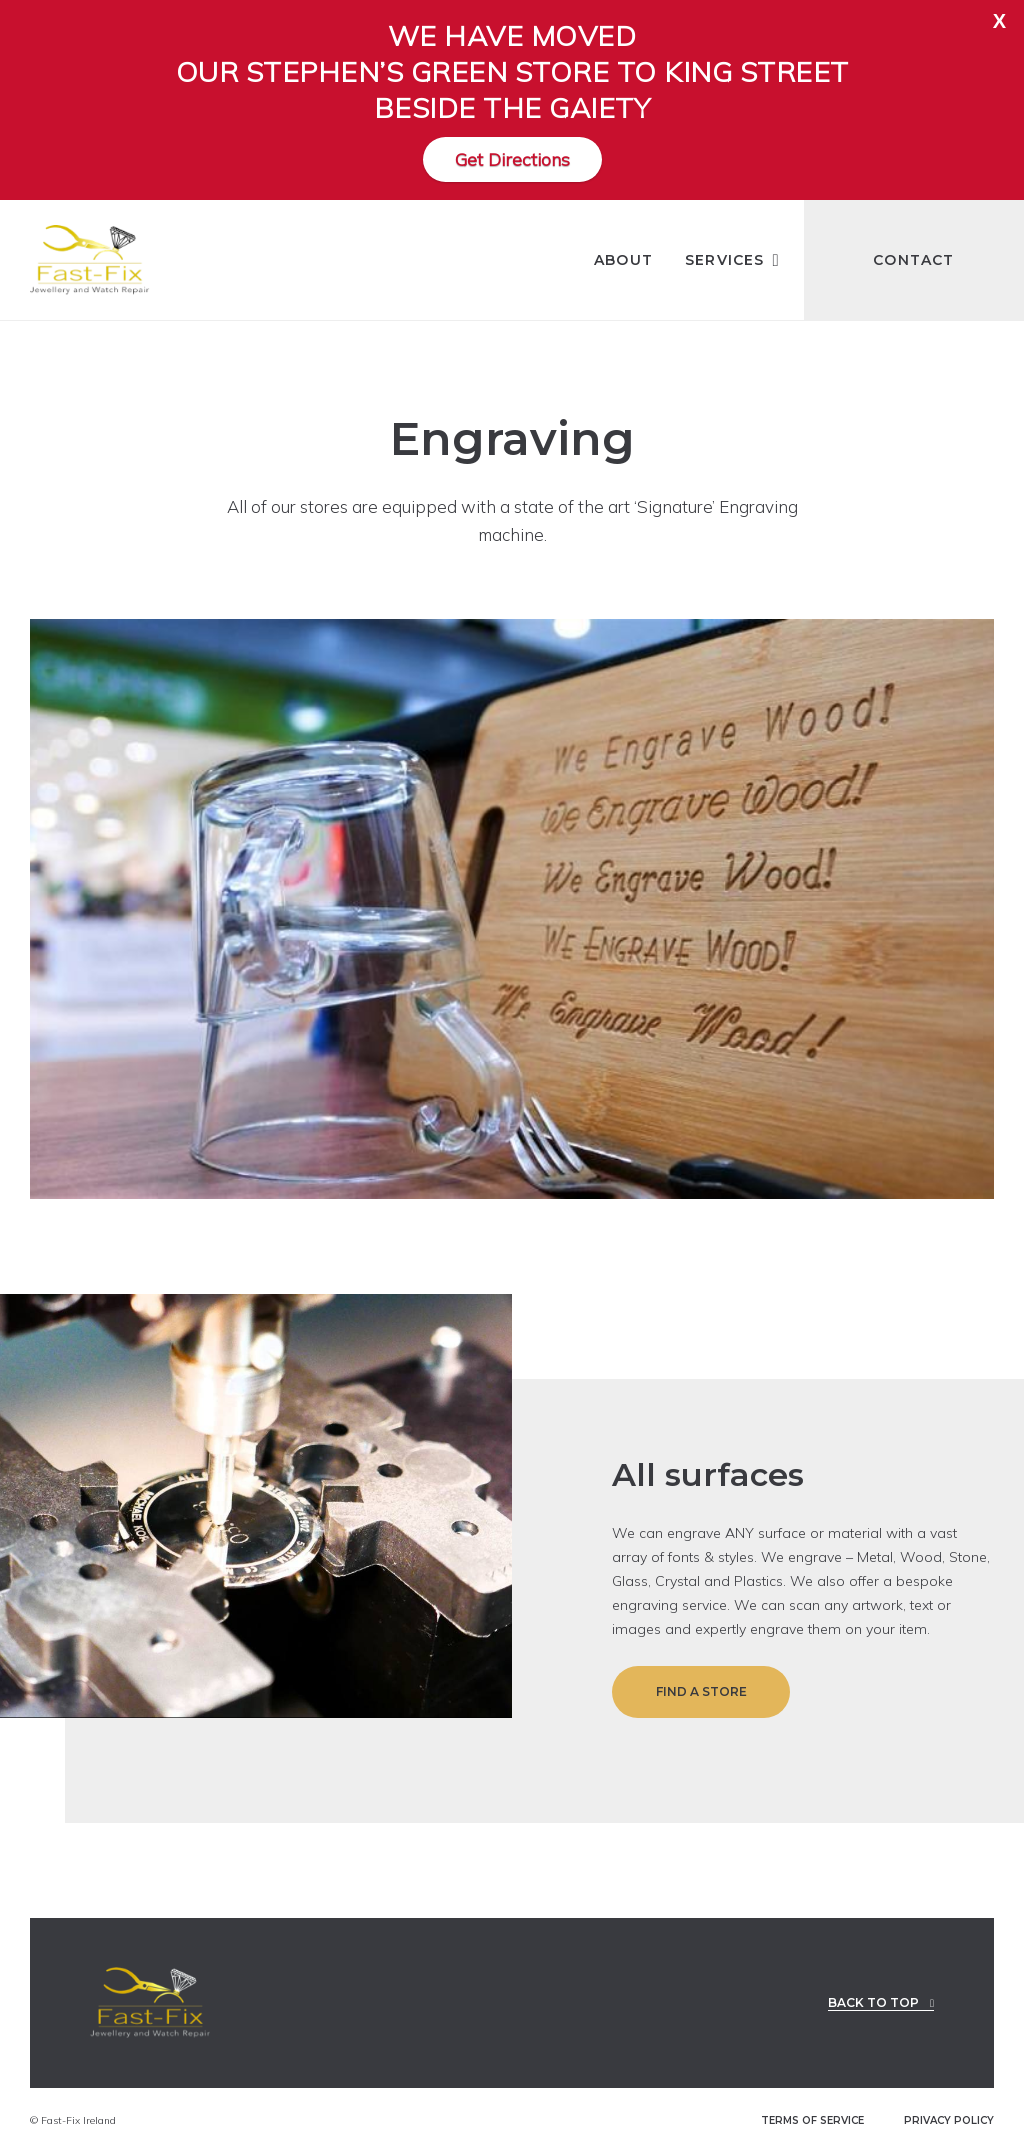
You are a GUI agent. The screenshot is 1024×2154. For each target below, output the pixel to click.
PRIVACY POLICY (949, 2121)
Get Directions (512, 159)
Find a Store (701, 1691)
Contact (913, 260)
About (623, 260)
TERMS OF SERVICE (812, 2121)
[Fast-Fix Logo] (90, 260)
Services (728, 260)
